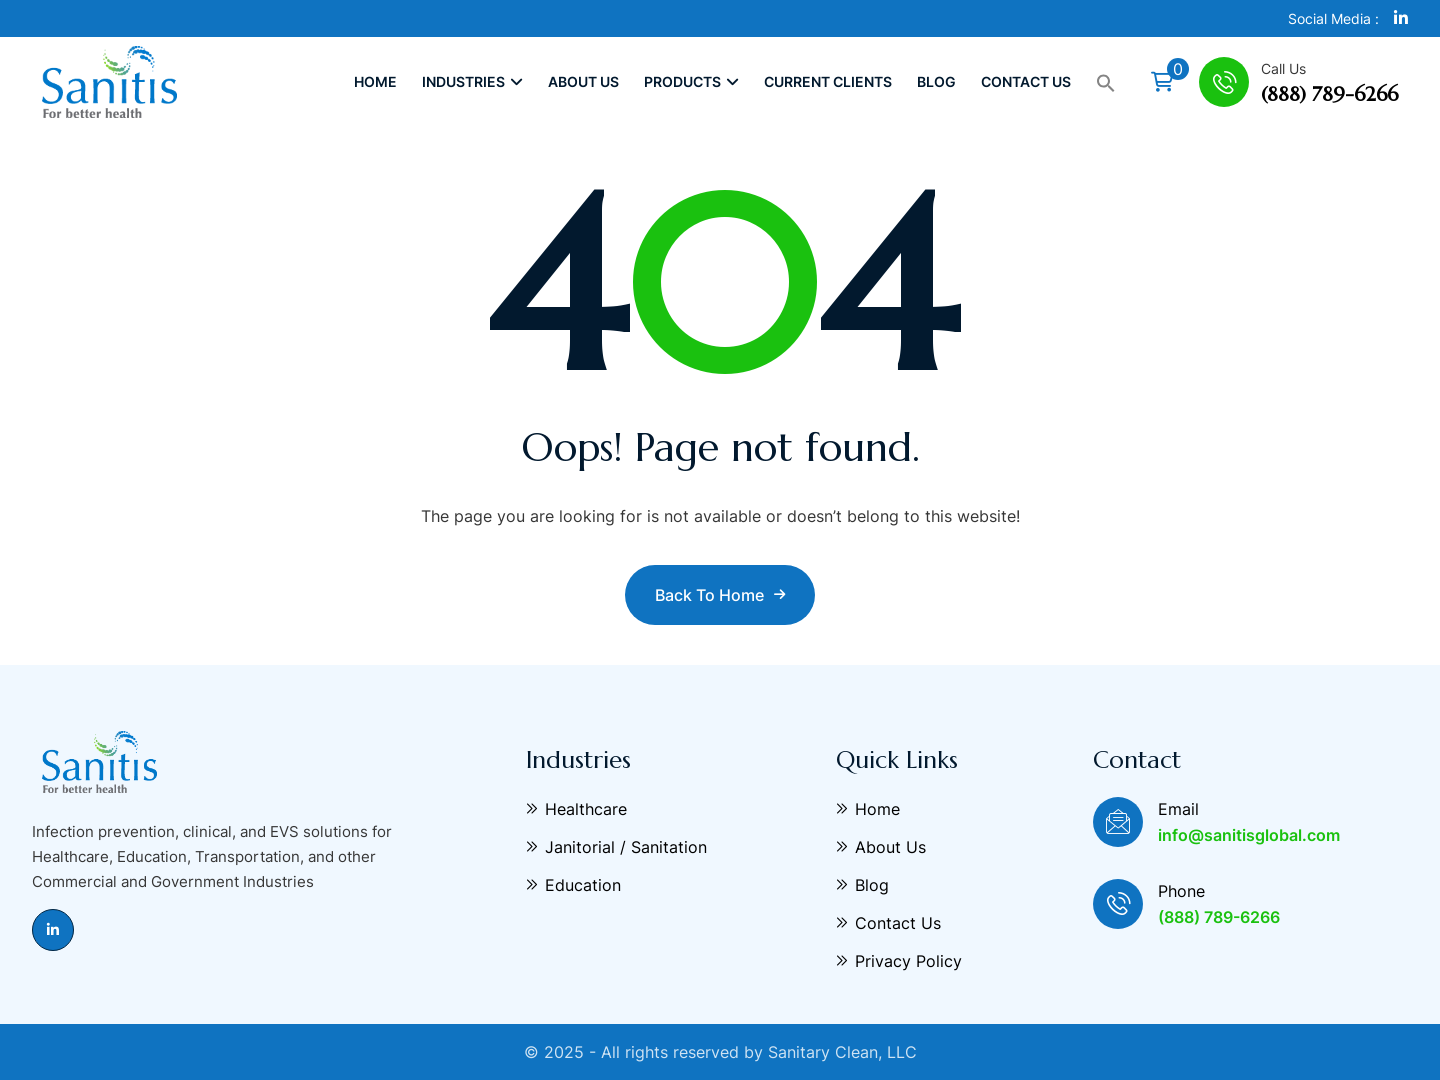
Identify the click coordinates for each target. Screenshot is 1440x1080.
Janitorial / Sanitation (616, 847)
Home (375, 81)
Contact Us (1026, 81)
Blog (936, 81)
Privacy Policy (899, 961)
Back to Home (720, 595)
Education (573, 885)
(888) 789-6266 (1329, 94)
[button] (1106, 82)
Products (691, 81)
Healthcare (576, 809)
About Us (583, 81)
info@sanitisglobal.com (1249, 835)
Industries (472, 81)
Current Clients (828, 81)
